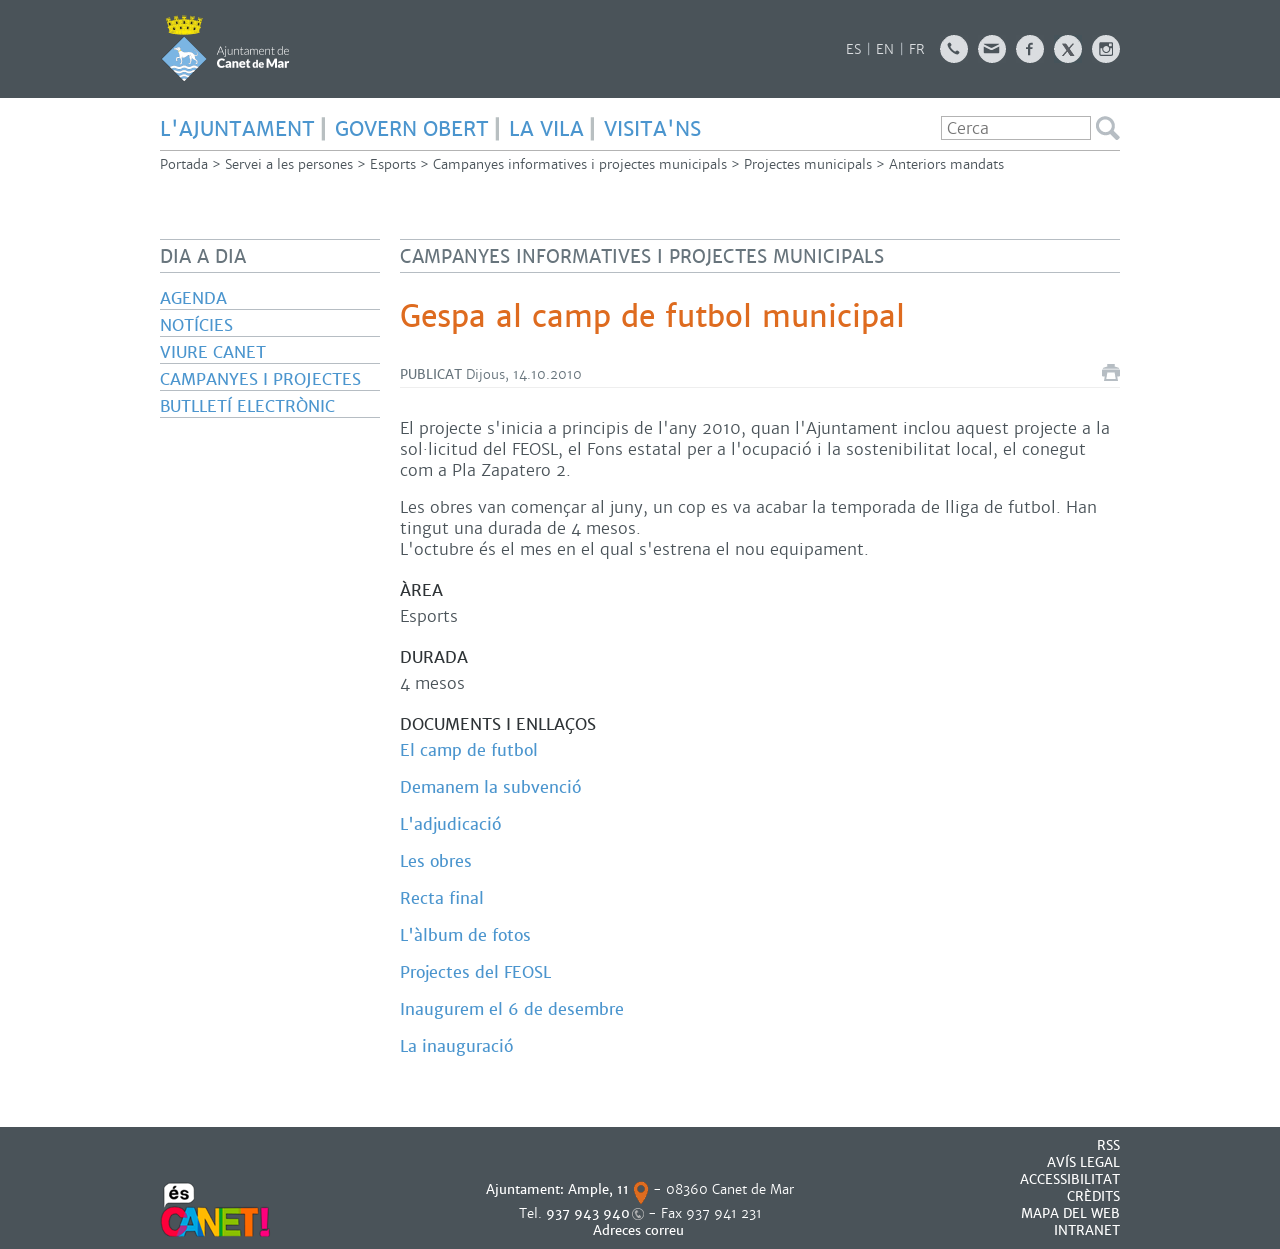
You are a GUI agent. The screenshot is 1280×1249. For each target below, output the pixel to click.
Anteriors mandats (946, 164)
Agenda (193, 298)
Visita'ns (652, 129)
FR (917, 49)
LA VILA (546, 129)
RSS (1108, 1145)
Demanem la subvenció (490, 787)
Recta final (442, 898)
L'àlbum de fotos (465, 935)
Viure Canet (213, 352)
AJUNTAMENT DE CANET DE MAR (225, 48)
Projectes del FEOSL (475, 972)
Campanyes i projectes (260, 379)
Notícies (196, 325)
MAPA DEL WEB (1070, 1213)
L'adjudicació (450, 824)
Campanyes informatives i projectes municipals (580, 164)
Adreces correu (640, 1230)
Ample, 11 (598, 1189)
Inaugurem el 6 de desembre (512, 1009)
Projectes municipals (808, 164)
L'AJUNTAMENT (237, 129)
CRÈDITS (1093, 1196)
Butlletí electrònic (247, 406)
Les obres (436, 861)
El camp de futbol (469, 750)
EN (885, 49)
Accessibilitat (1070, 1179)
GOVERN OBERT (412, 129)
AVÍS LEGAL (1083, 1162)
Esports (393, 164)
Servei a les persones (289, 164)
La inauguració (456, 1046)
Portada (184, 164)
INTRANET (1087, 1230)
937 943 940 (588, 1213)
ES (853, 49)
